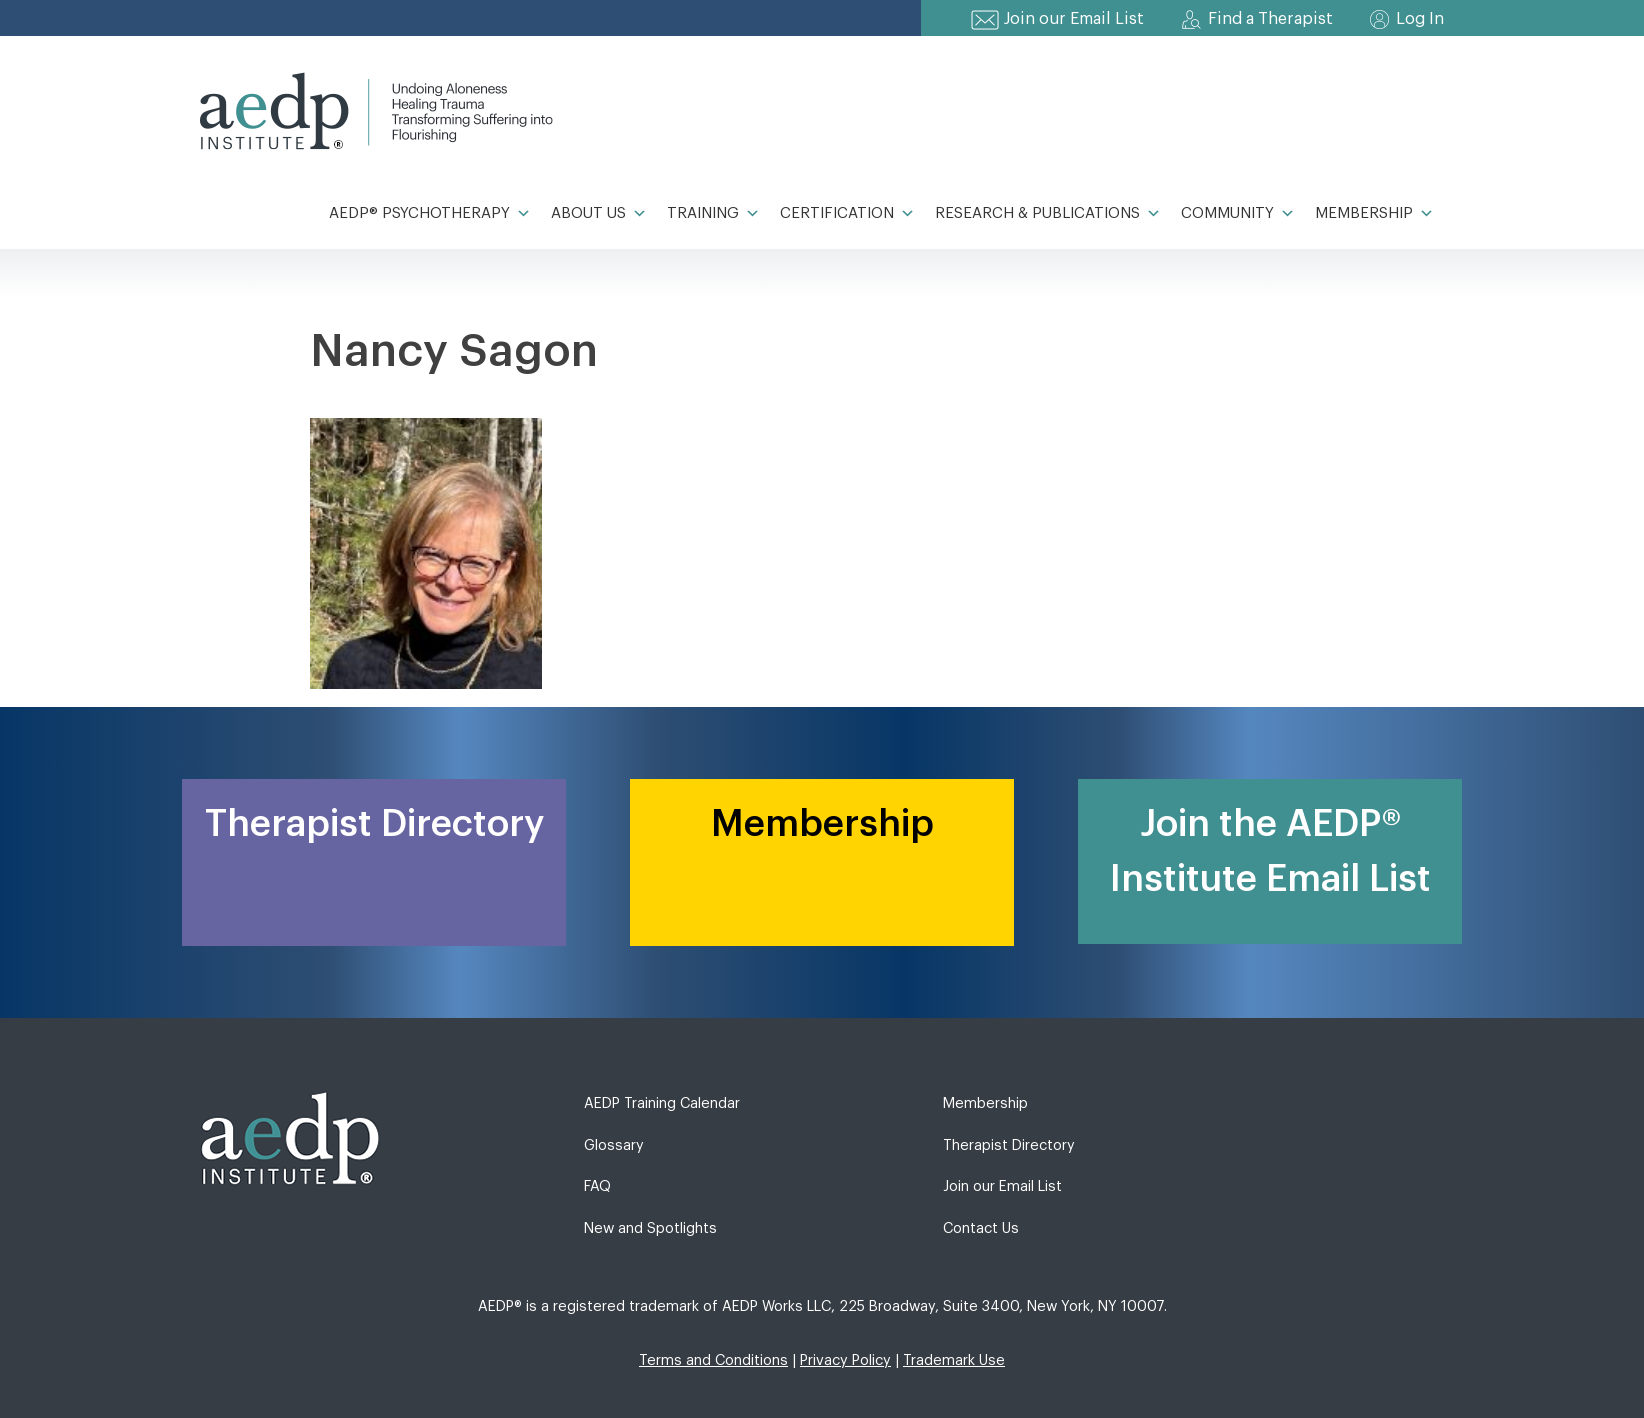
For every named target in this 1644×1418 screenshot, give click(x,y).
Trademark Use (954, 1360)
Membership (1374, 214)
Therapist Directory (1009, 1145)
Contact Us (981, 1228)
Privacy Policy (845, 1360)
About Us (599, 214)
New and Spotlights (650, 1228)
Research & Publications (1048, 214)
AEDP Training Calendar (662, 1103)
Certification (847, 214)
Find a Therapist (1270, 19)
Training (713, 214)
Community (1238, 214)
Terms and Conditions (713, 1360)
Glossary (614, 1145)
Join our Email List (1074, 19)
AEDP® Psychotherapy (430, 214)
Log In (1420, 19)
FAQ (597, 1186)
